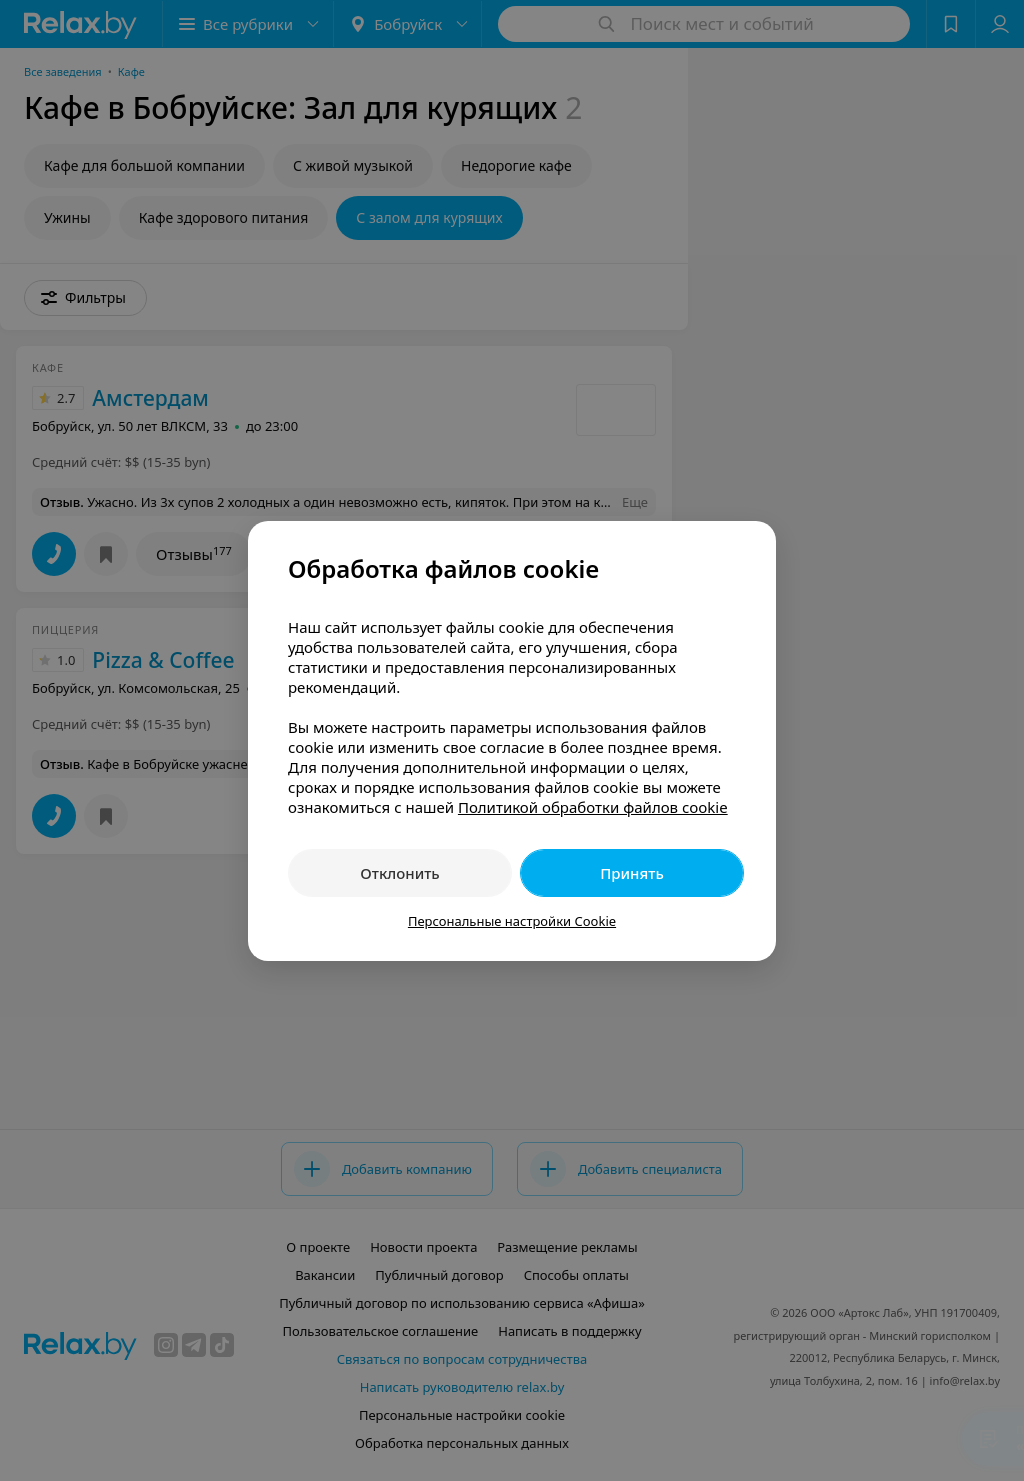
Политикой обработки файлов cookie (593, 807)
